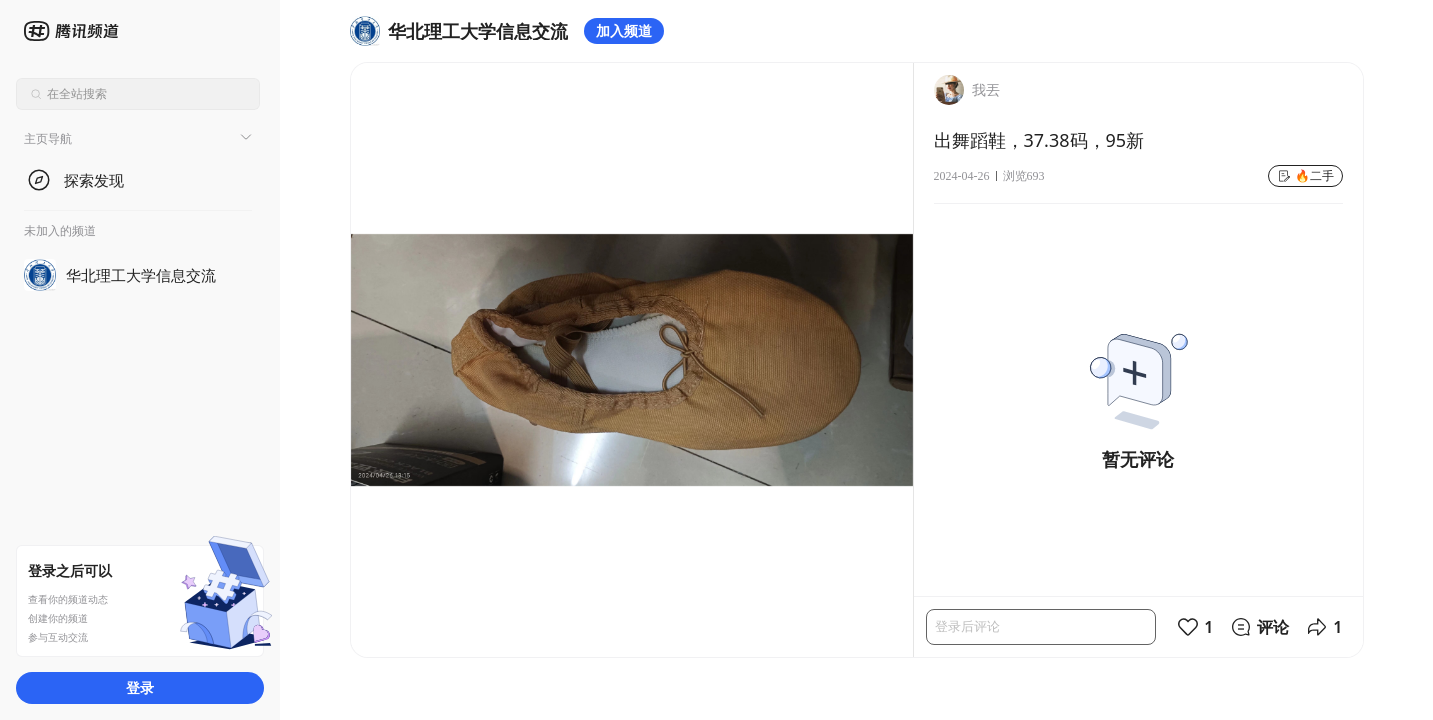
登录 (140, 687)
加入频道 (624, 30)
